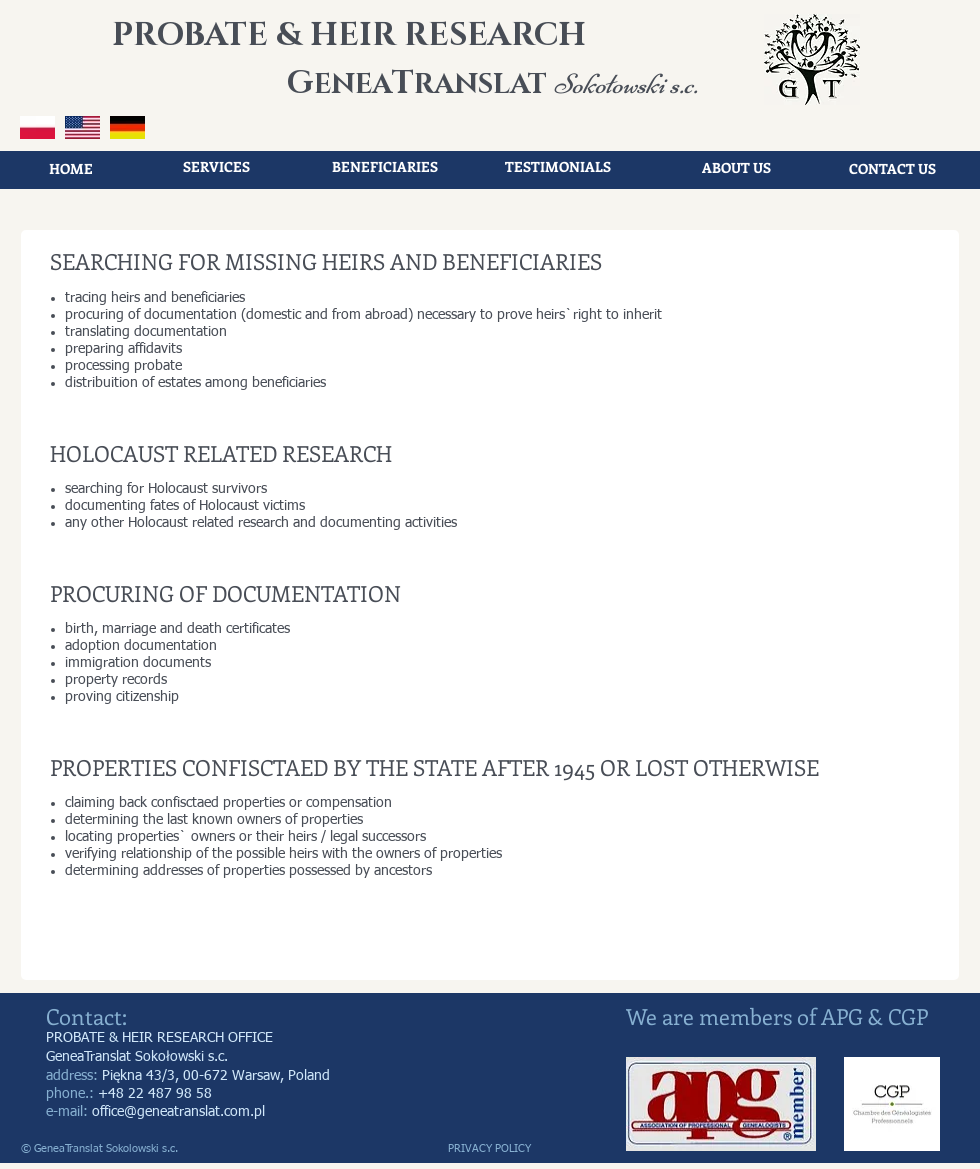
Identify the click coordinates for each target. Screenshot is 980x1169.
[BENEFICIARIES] (385, 167)
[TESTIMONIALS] (558, 167)
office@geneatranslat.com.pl (178, 1112)
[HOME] (71, 169)
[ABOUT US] (736, 168)
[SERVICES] (216, 167)
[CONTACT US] (892, 169)
